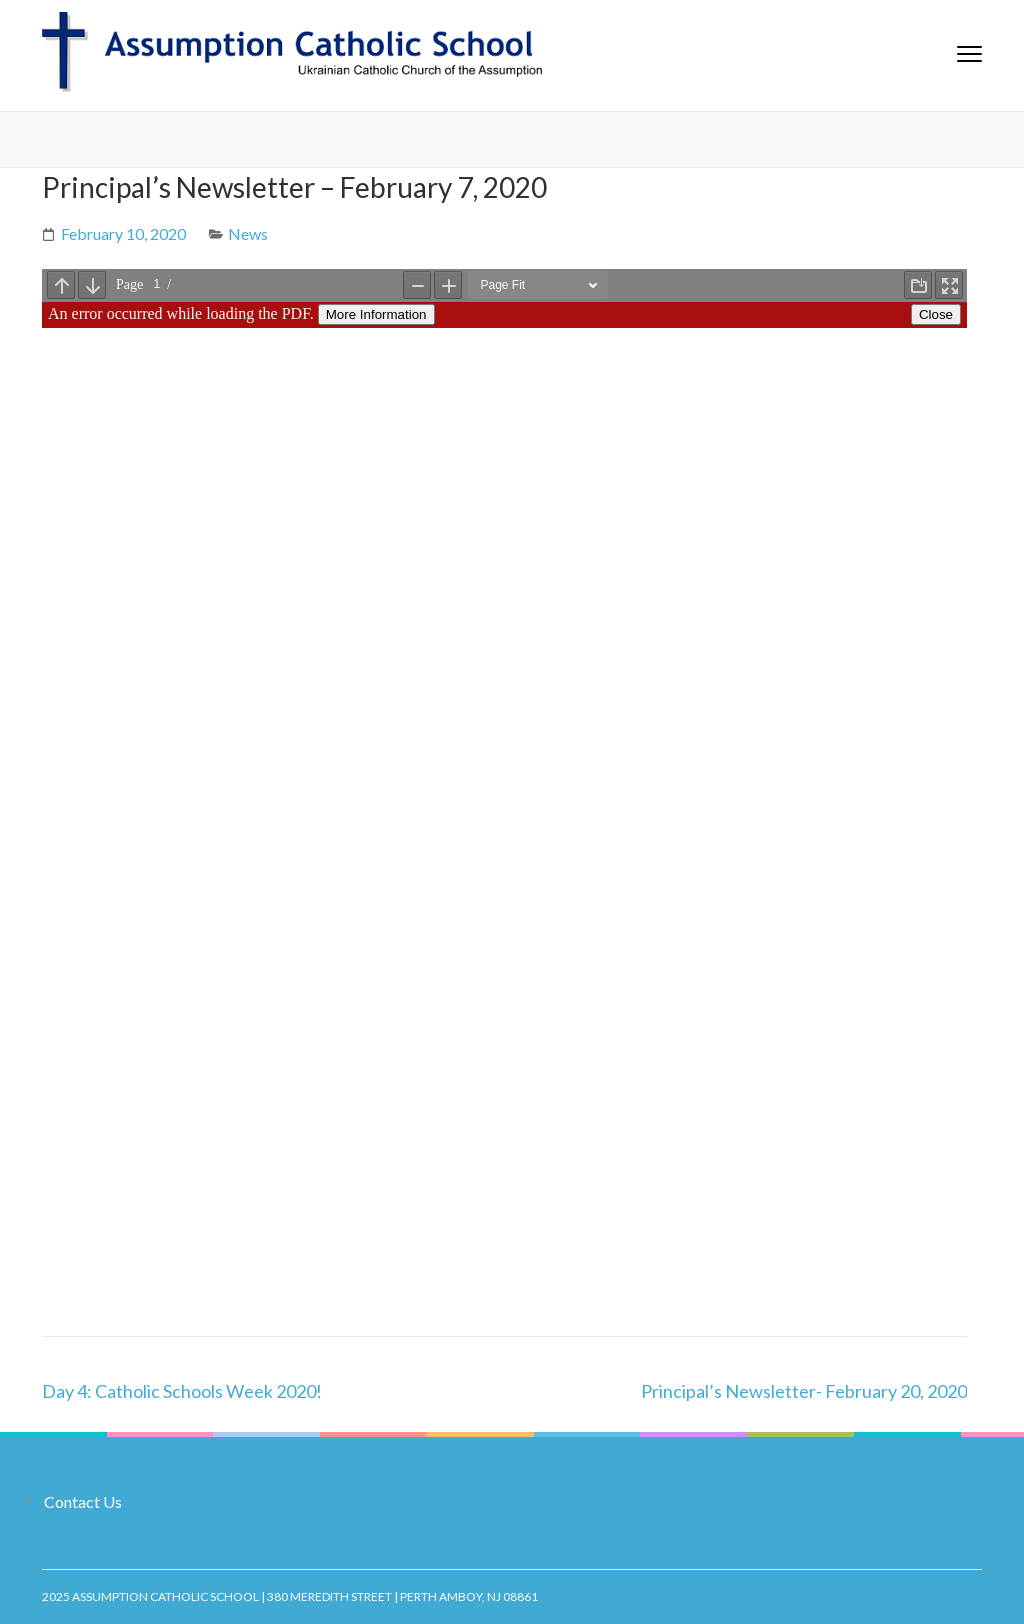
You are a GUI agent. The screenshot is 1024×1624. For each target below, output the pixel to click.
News (248, 233)
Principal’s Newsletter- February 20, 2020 (804, 1391)
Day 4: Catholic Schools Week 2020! (182, 1391)
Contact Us (83, 1501)
